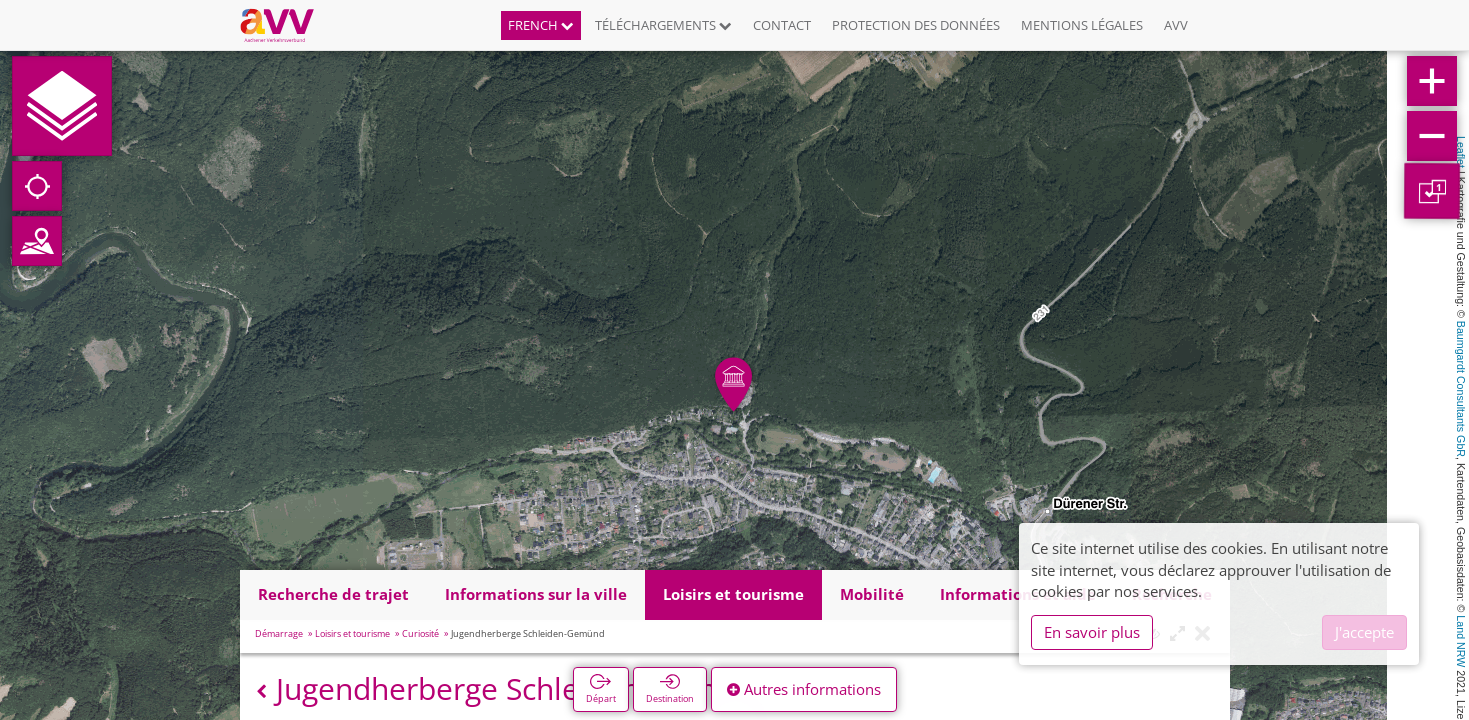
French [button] (541, 25)
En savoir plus (1092, 632)
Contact (782, 25)
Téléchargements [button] (663, 25)
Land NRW (1461, 641)
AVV (1176, 25)
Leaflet (1461, 152)
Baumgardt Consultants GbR (1461, 389)
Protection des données (916, 25)
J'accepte (1364, 632)
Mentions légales (1082, 25)
